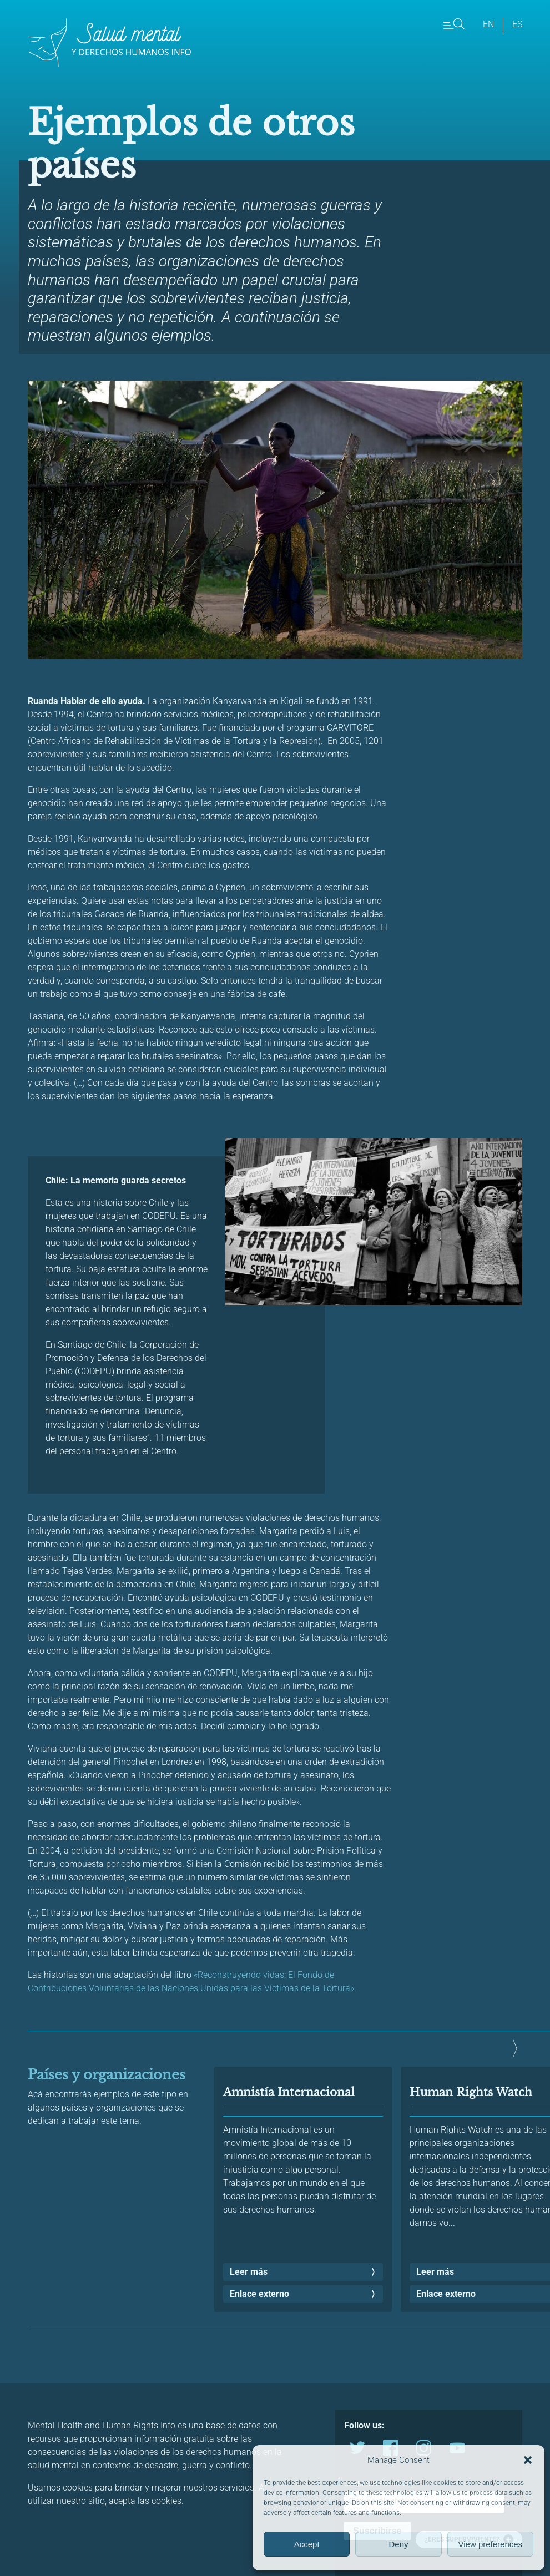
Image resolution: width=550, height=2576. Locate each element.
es (517, 24)
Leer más (249, 2271)
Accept (307, 2544)
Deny (398, 2544)
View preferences (490, 2544)
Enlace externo (259, 2294)
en (488, 24)
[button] (527, 2460)
